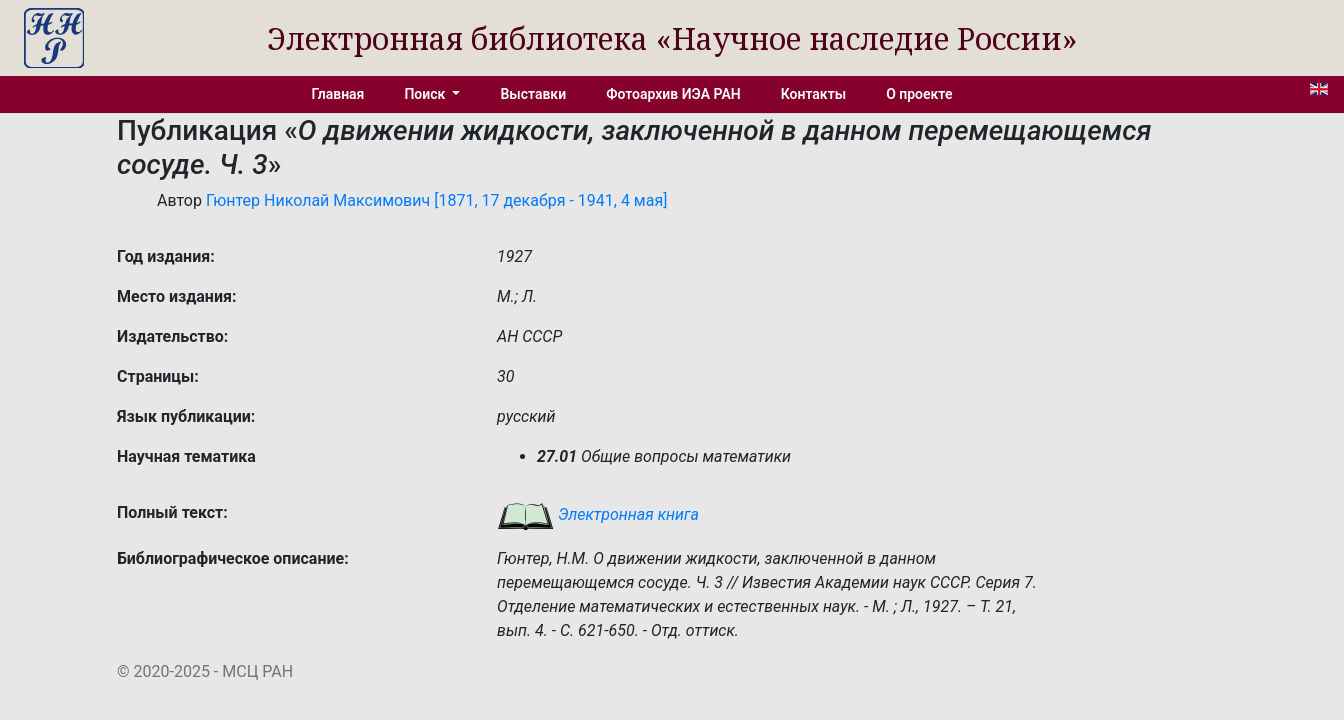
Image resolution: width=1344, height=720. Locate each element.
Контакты (813, 94)
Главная (338, 94)
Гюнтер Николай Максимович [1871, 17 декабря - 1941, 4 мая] (437, 200)
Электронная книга (598, 514)
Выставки (533, 94)
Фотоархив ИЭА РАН (673, 94)
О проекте (919, 94)
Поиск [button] (426, 94)
